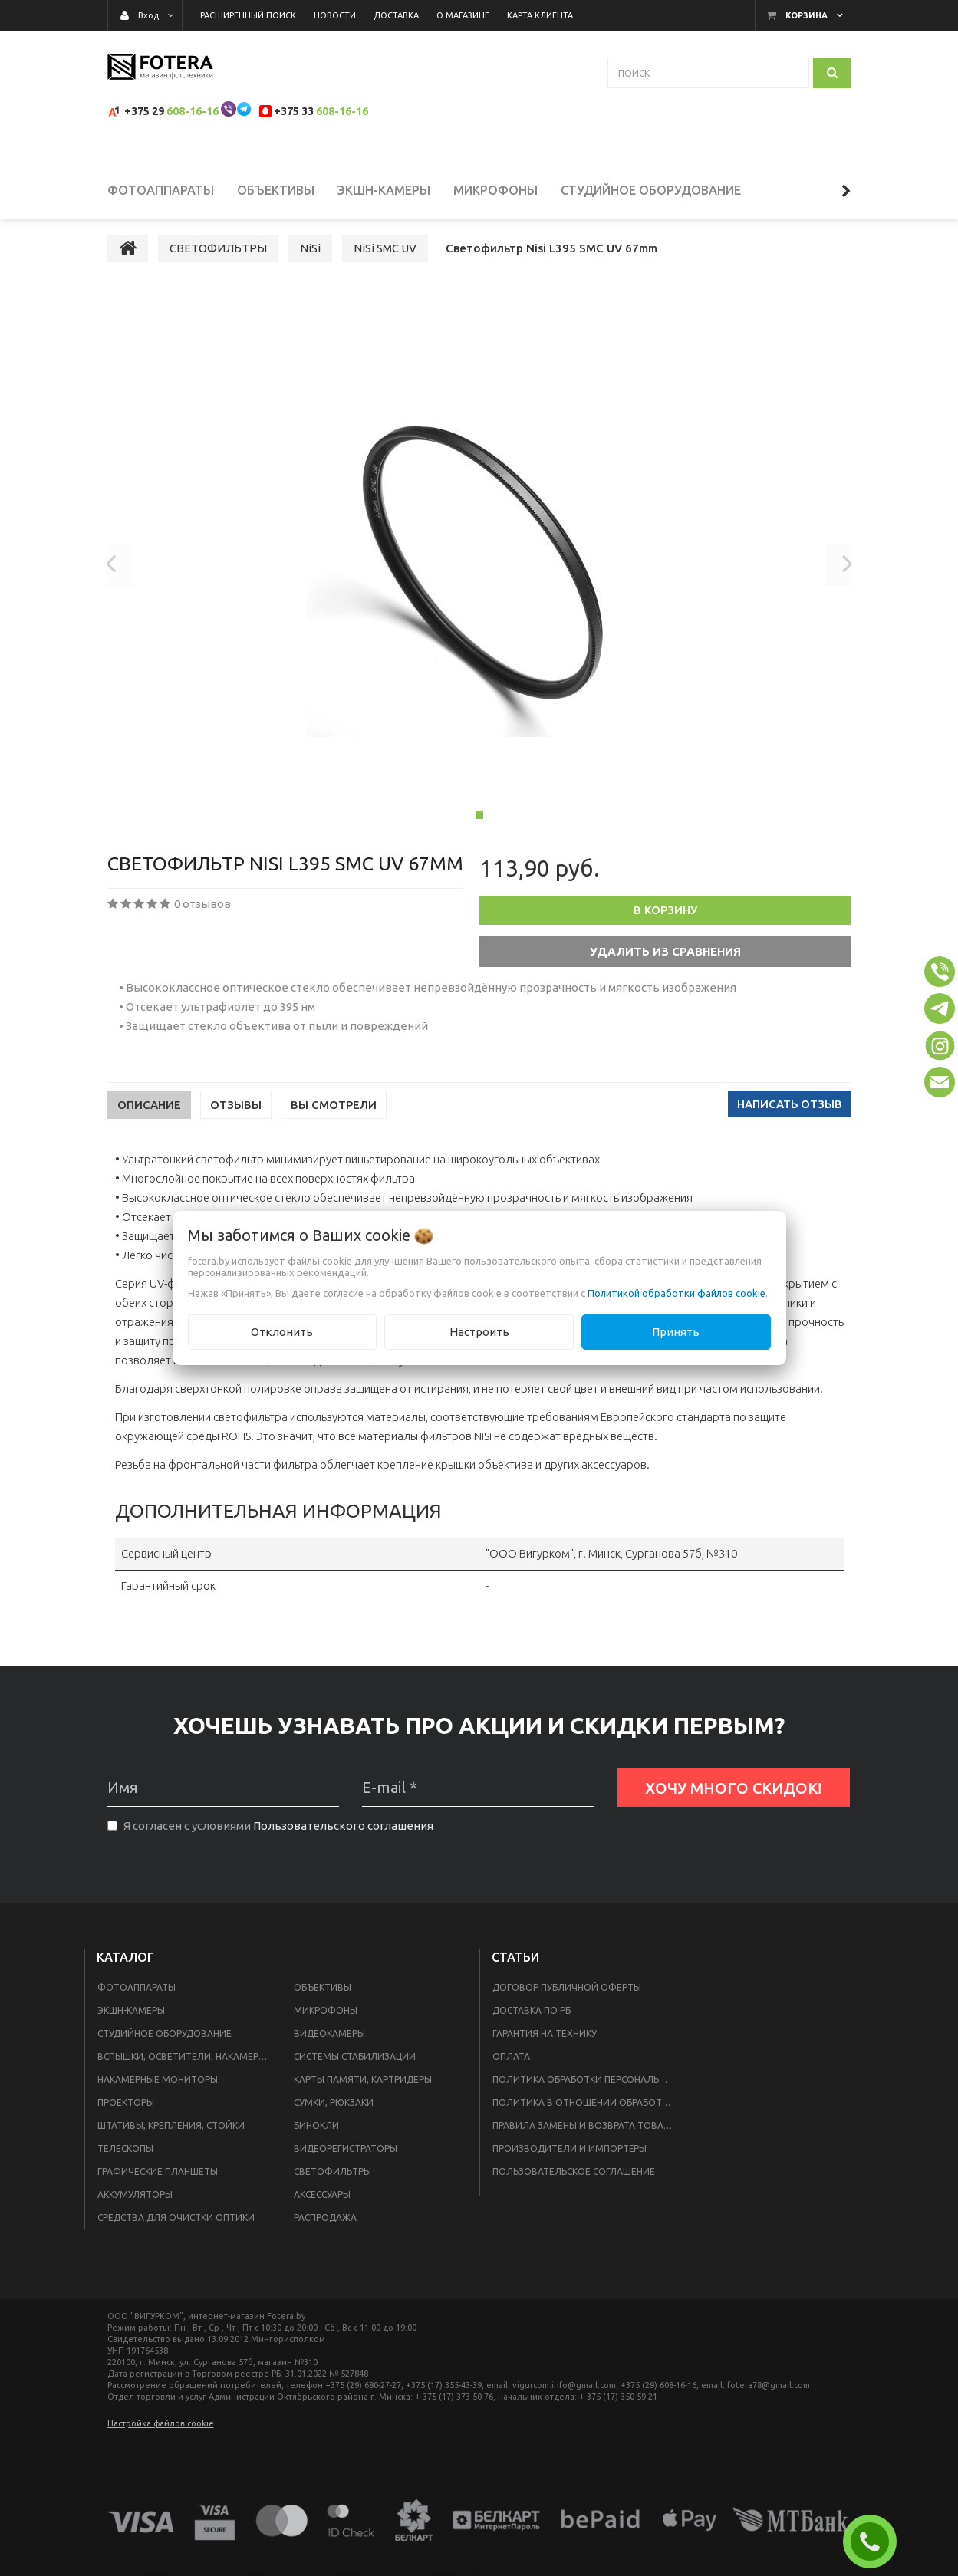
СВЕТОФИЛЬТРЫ (332, 2189)
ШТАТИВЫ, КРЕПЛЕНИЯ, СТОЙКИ (171, 2143)
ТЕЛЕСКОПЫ (125, 2166)
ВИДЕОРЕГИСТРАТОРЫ (345, 2166)
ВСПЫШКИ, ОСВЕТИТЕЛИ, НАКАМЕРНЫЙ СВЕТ (186, 2074)
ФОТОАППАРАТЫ (136, 2005)
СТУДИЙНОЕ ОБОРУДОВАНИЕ (164, 2051)
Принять (676, 1331)
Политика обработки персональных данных (586, 2097)
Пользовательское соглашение (573, 2189)
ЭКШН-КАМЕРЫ (131, 2028)
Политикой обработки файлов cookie (676, 1293)
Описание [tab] (149, 1123)
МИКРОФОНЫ (325, 2028)
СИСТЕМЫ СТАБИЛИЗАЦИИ (355, 2074)
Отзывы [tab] (236, 1123)
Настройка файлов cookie (160, 2441)
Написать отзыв (789, 1122)
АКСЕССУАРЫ (322, 2212)
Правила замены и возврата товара (583, 2143)
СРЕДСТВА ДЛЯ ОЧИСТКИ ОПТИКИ (176, 2235)
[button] (939, 971)
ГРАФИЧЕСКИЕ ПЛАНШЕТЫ (157, 2189)
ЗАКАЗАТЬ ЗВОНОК (876, 2541)
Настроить (479, 1331)
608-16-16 (192, 111)
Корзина (806, 15)
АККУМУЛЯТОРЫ (135, 2212)
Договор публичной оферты (566, 2005)
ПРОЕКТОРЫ (125, 2120)
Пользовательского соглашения (343, 1844)
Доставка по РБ (531, 2028)
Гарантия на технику (544, 2051)
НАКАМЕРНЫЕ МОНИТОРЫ (157, 2097)
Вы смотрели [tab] (334, 1123)
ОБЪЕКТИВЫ (322, 2005)
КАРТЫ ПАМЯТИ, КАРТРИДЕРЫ (363, 2097)
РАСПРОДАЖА (325, 2235)
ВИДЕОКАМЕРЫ (329, 2051)
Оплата (511, 2074)
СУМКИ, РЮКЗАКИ (334, 2120)
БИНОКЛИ (316, 2143)
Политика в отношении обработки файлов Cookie (586, 2120)
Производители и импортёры (569, 2166)
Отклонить (282, 1331)
